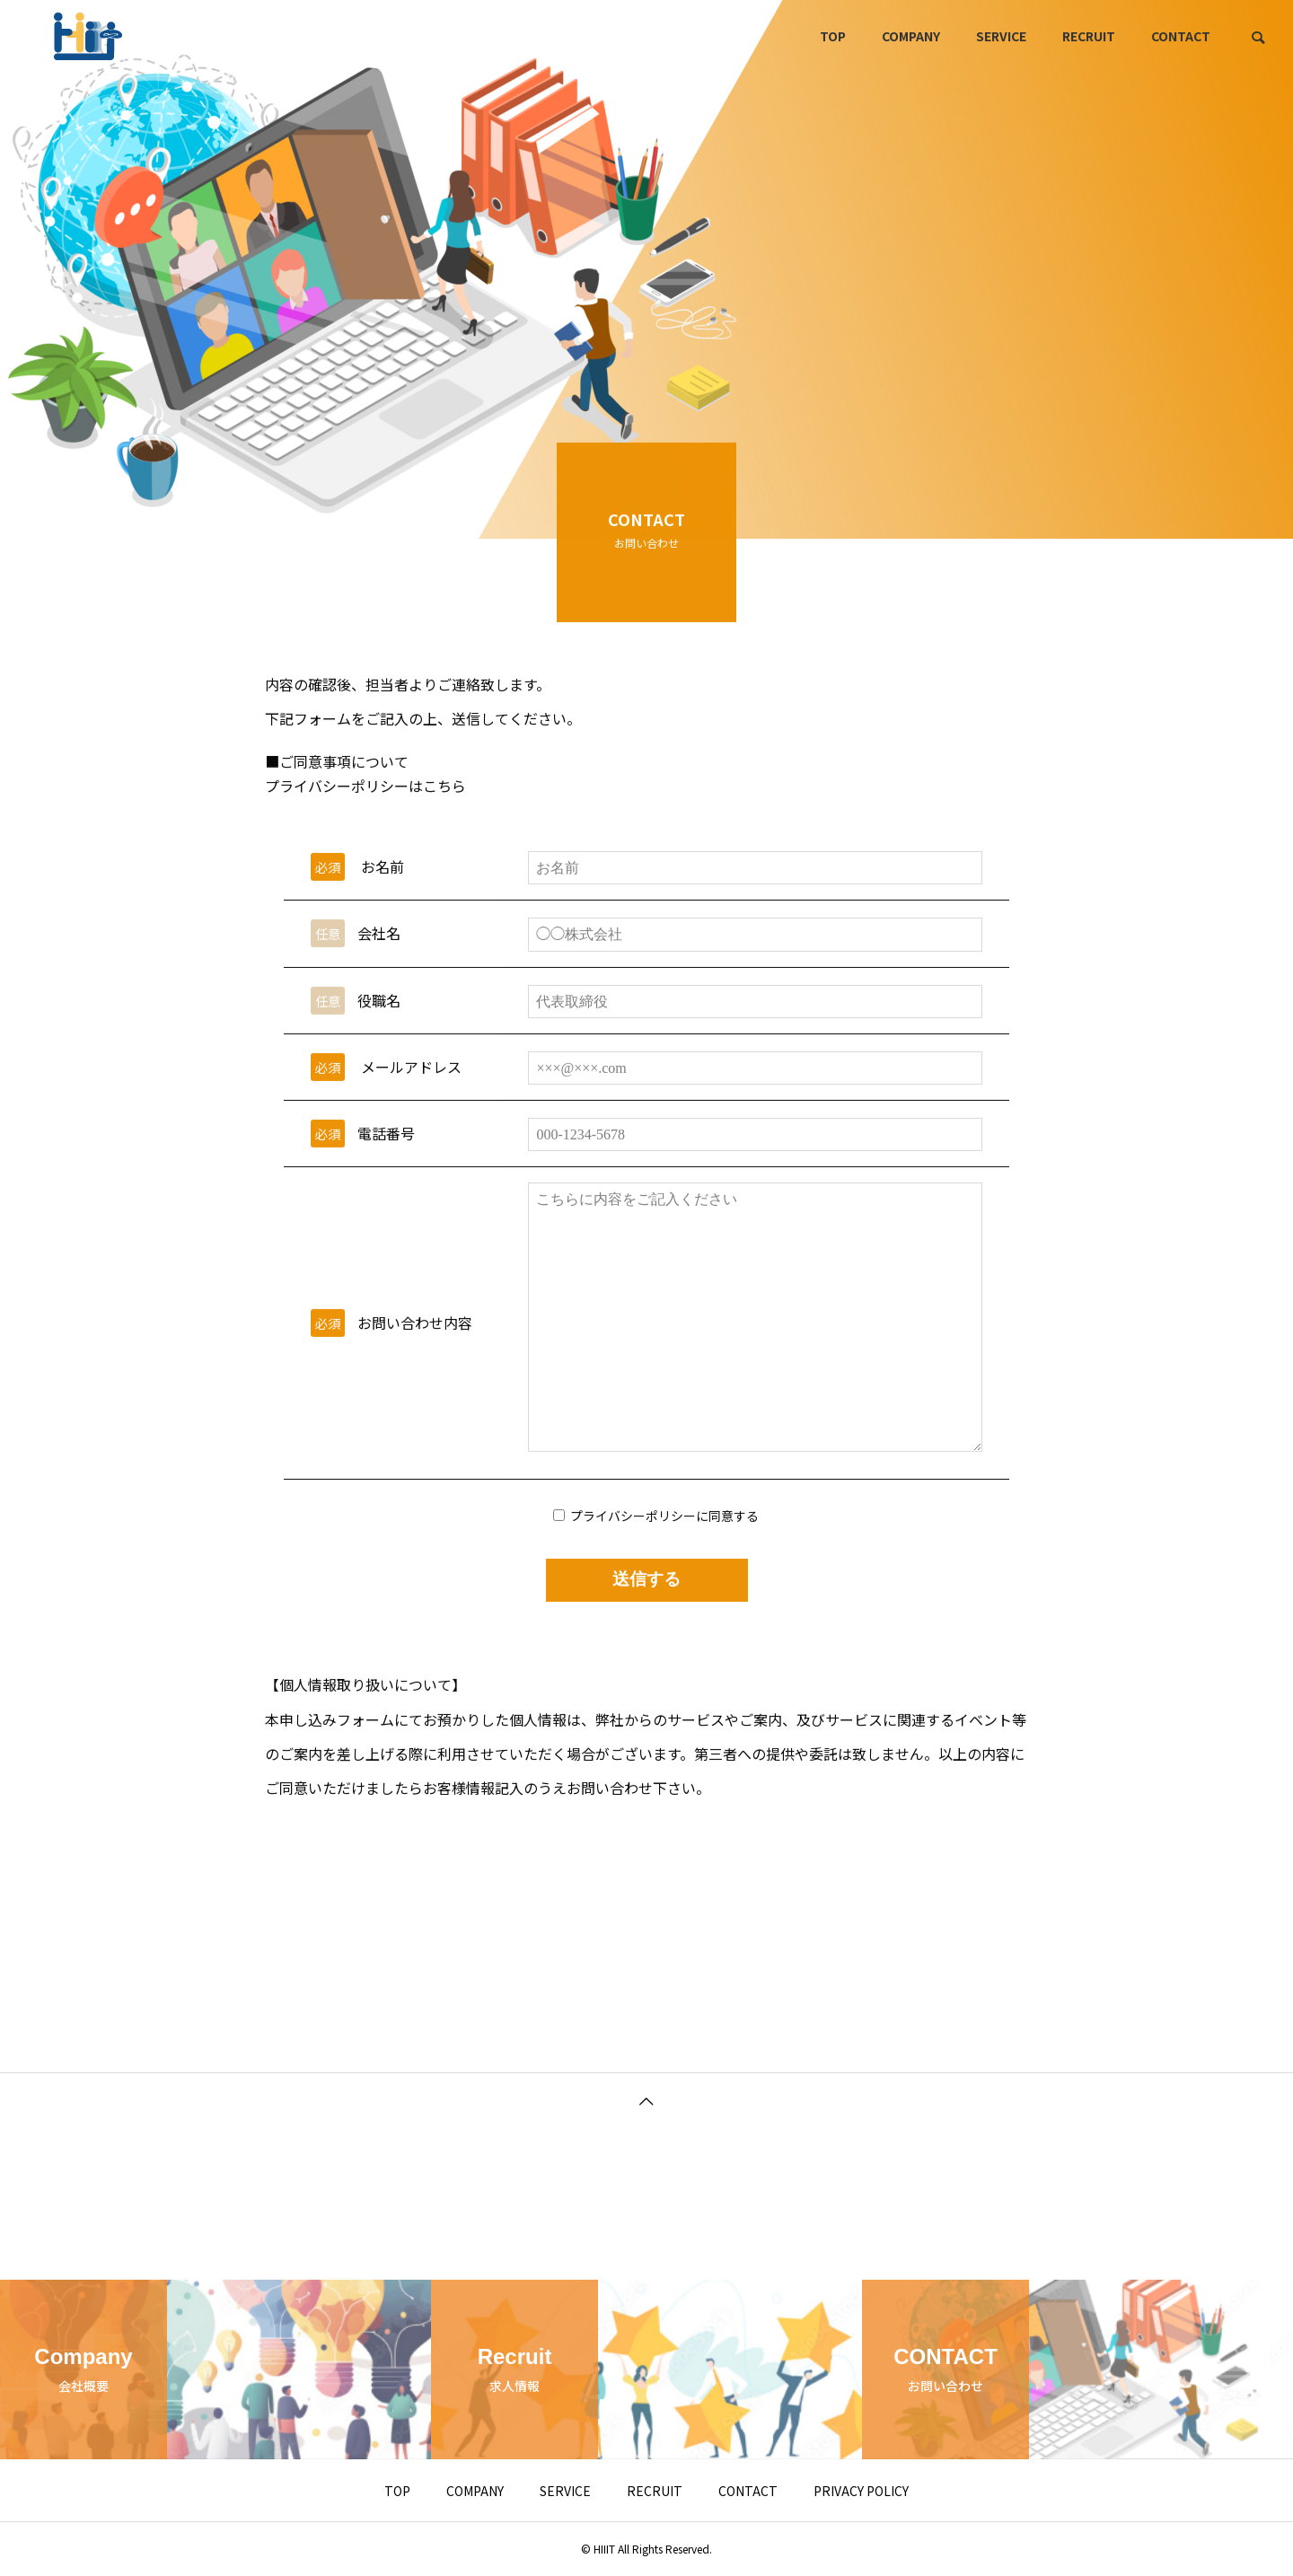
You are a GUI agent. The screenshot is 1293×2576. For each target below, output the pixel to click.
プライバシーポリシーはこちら (365, 801)
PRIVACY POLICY (861, 2491)
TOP (833, 36)
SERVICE (1001, 36)
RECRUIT (1088, 36)
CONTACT (1180, 36)
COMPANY (911, 36)
